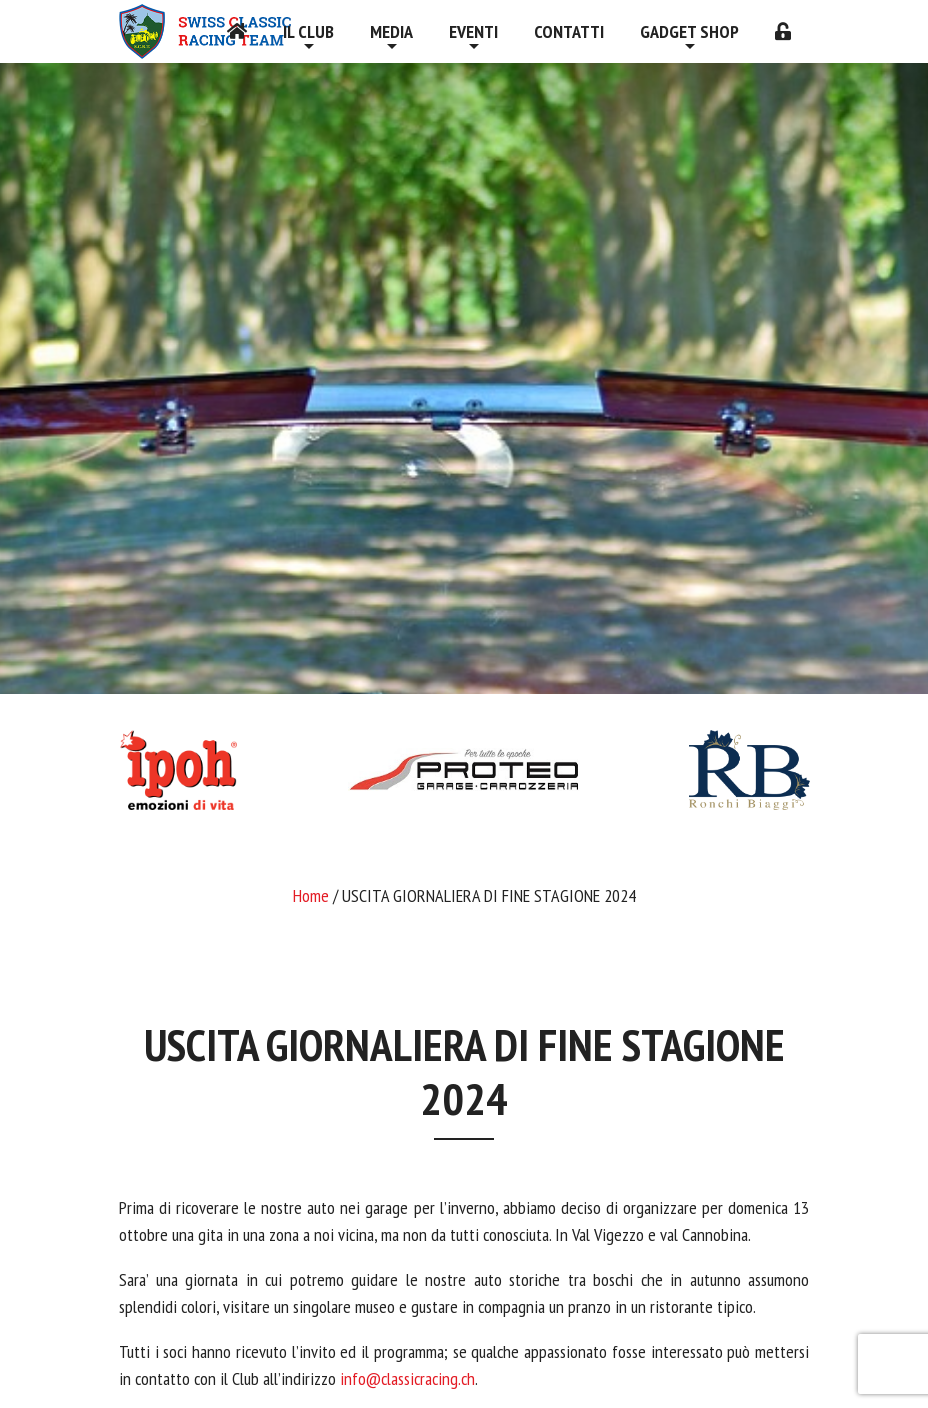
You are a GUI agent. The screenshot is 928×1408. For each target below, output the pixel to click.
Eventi (473, 31)
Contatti (569, 31)
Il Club (308, 31)
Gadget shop (689, 31)
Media (391, 31)
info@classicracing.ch (407, 1378)
